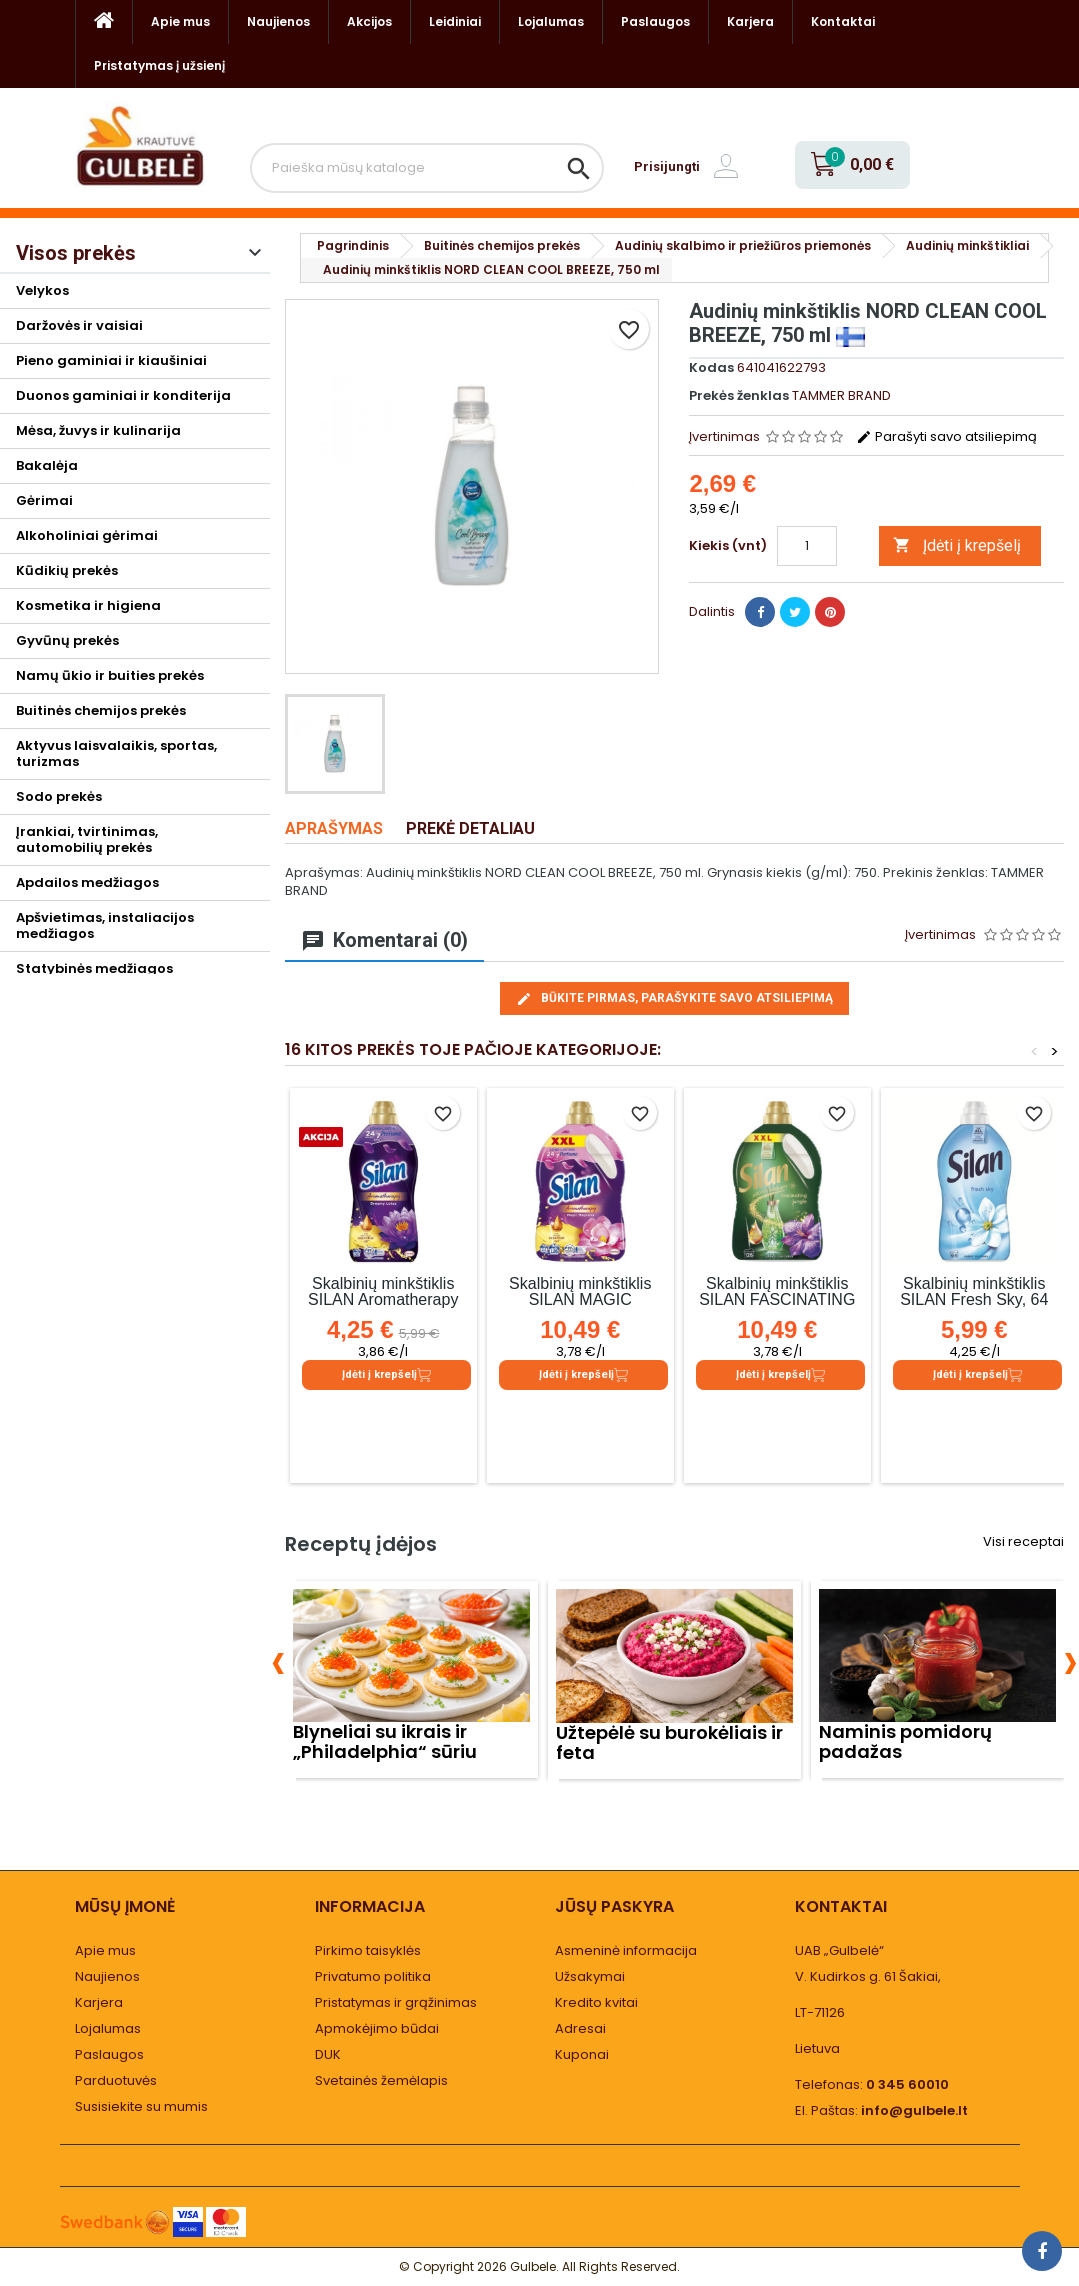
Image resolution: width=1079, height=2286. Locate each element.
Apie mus (180, 21)
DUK (328, 2054)
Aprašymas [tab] (334, 828)
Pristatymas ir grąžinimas (396, 2002)
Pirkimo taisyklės (368, 1950)
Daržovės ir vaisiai (79, 325)
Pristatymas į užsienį (159, 65)
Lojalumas (551, 21)
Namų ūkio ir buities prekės (110, 675)
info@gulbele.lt (914, 2110)
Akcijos (369, 21)
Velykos (42, 290)
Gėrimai (44, 500)
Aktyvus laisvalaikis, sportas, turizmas (116, 753)
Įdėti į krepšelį (957, 546)
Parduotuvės (116, 2080)
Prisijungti (667, 166)
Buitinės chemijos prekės (101, 710)
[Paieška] (427, 168)
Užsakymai (590, 1976)
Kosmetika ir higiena (88, 605)
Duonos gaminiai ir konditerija (123, 395)
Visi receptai (1023, 1541)
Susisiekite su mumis (141, 2106)
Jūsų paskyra (614, 1906)
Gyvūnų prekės (67, 640)
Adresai (580, 2028)
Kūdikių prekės (67, 570)
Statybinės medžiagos (94, 968)
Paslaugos (655, 21)
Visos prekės (76, 253)
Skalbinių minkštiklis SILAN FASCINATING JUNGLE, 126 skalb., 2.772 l (777, 1307)
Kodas (711, 368)
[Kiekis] (807, 546)
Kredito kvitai (596, 2002)
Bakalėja (47, 465)
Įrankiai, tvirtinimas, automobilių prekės (87, 839)
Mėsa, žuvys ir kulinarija (98, 430)
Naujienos (278, 21)
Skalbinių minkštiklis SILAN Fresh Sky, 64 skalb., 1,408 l (974, 1299)
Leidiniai (455, 21)
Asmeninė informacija (626, 1950)
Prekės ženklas (739, 396)
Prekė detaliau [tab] (470, 828)
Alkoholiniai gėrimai (87, 535)
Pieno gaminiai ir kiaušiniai (111, 360)
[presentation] (278, 1660)
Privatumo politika (373, 1976)
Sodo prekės (59, 796)
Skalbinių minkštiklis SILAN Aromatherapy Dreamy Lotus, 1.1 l (383, 1299)
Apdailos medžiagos (87, 882)
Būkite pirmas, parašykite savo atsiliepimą (674, 999)
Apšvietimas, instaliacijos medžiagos (105, 925)
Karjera (750, 21)
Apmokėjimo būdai (377, 2028)
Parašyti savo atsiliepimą (946, 436)
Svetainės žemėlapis (381, 2080)
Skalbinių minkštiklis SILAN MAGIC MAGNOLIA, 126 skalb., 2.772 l (580, 1307)
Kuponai (582, 2054)
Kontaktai (843, 21)
